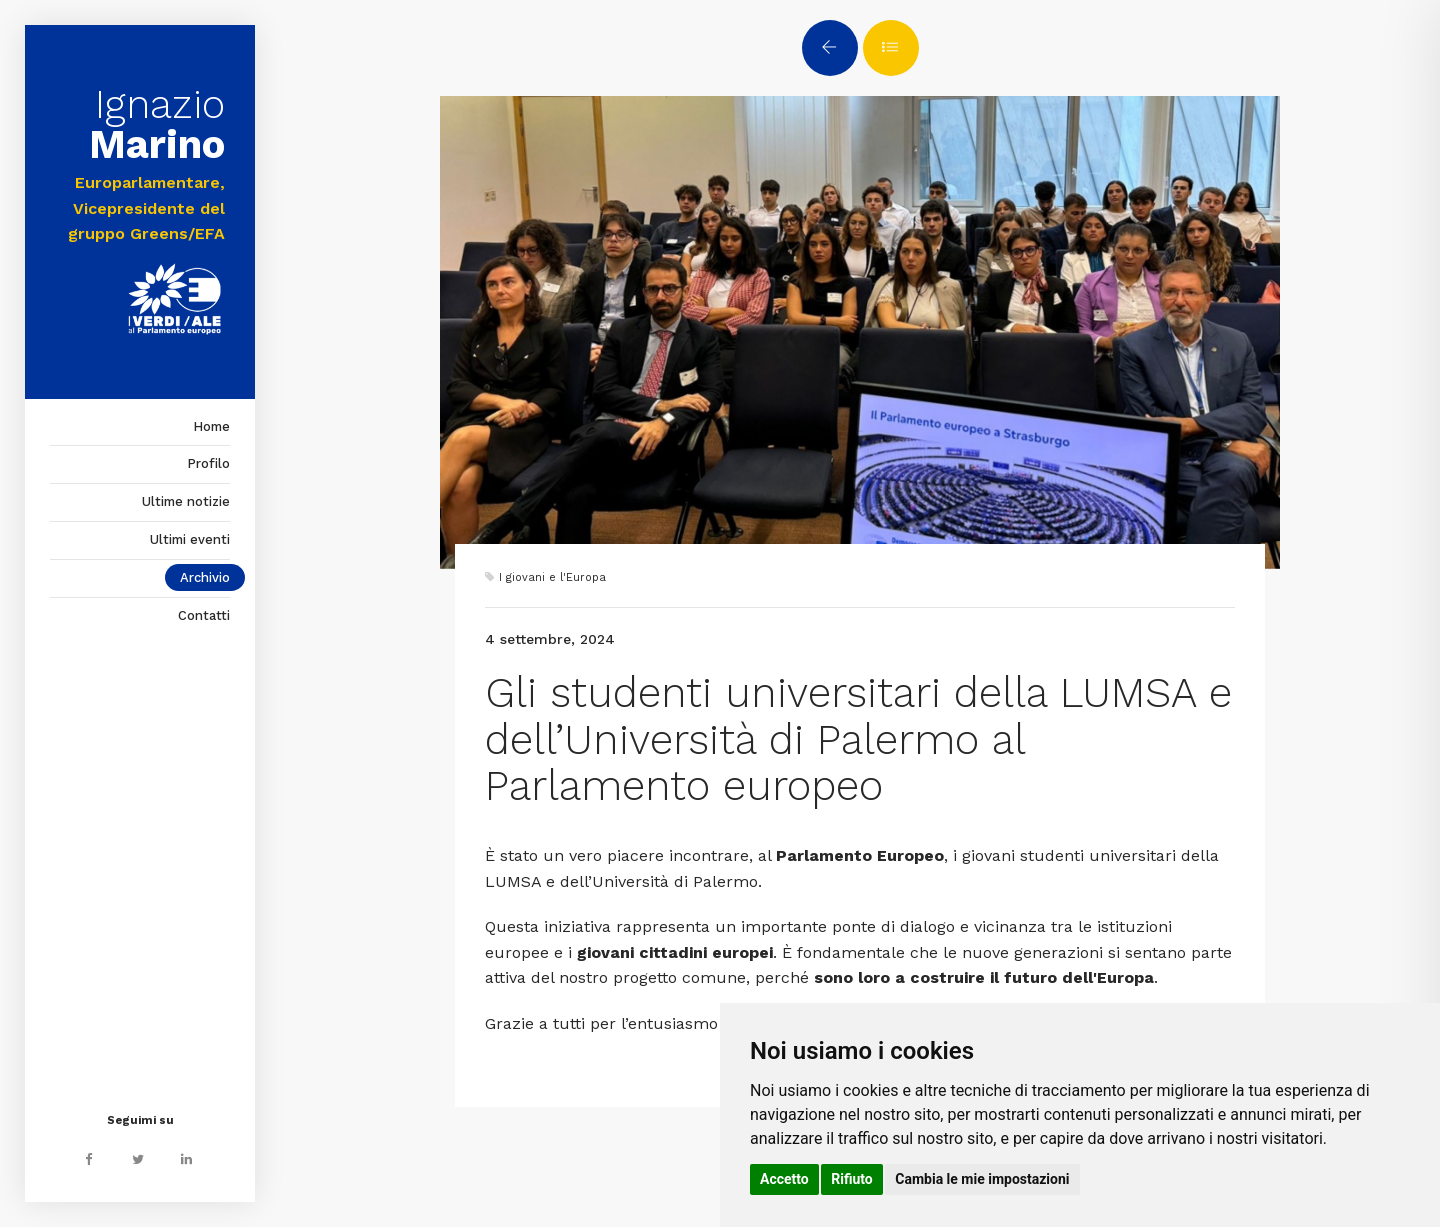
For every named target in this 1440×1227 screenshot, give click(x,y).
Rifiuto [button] (852, 1179)
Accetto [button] (784, 1179)
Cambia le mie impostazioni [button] (982, 1179)
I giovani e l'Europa (552, 577)
